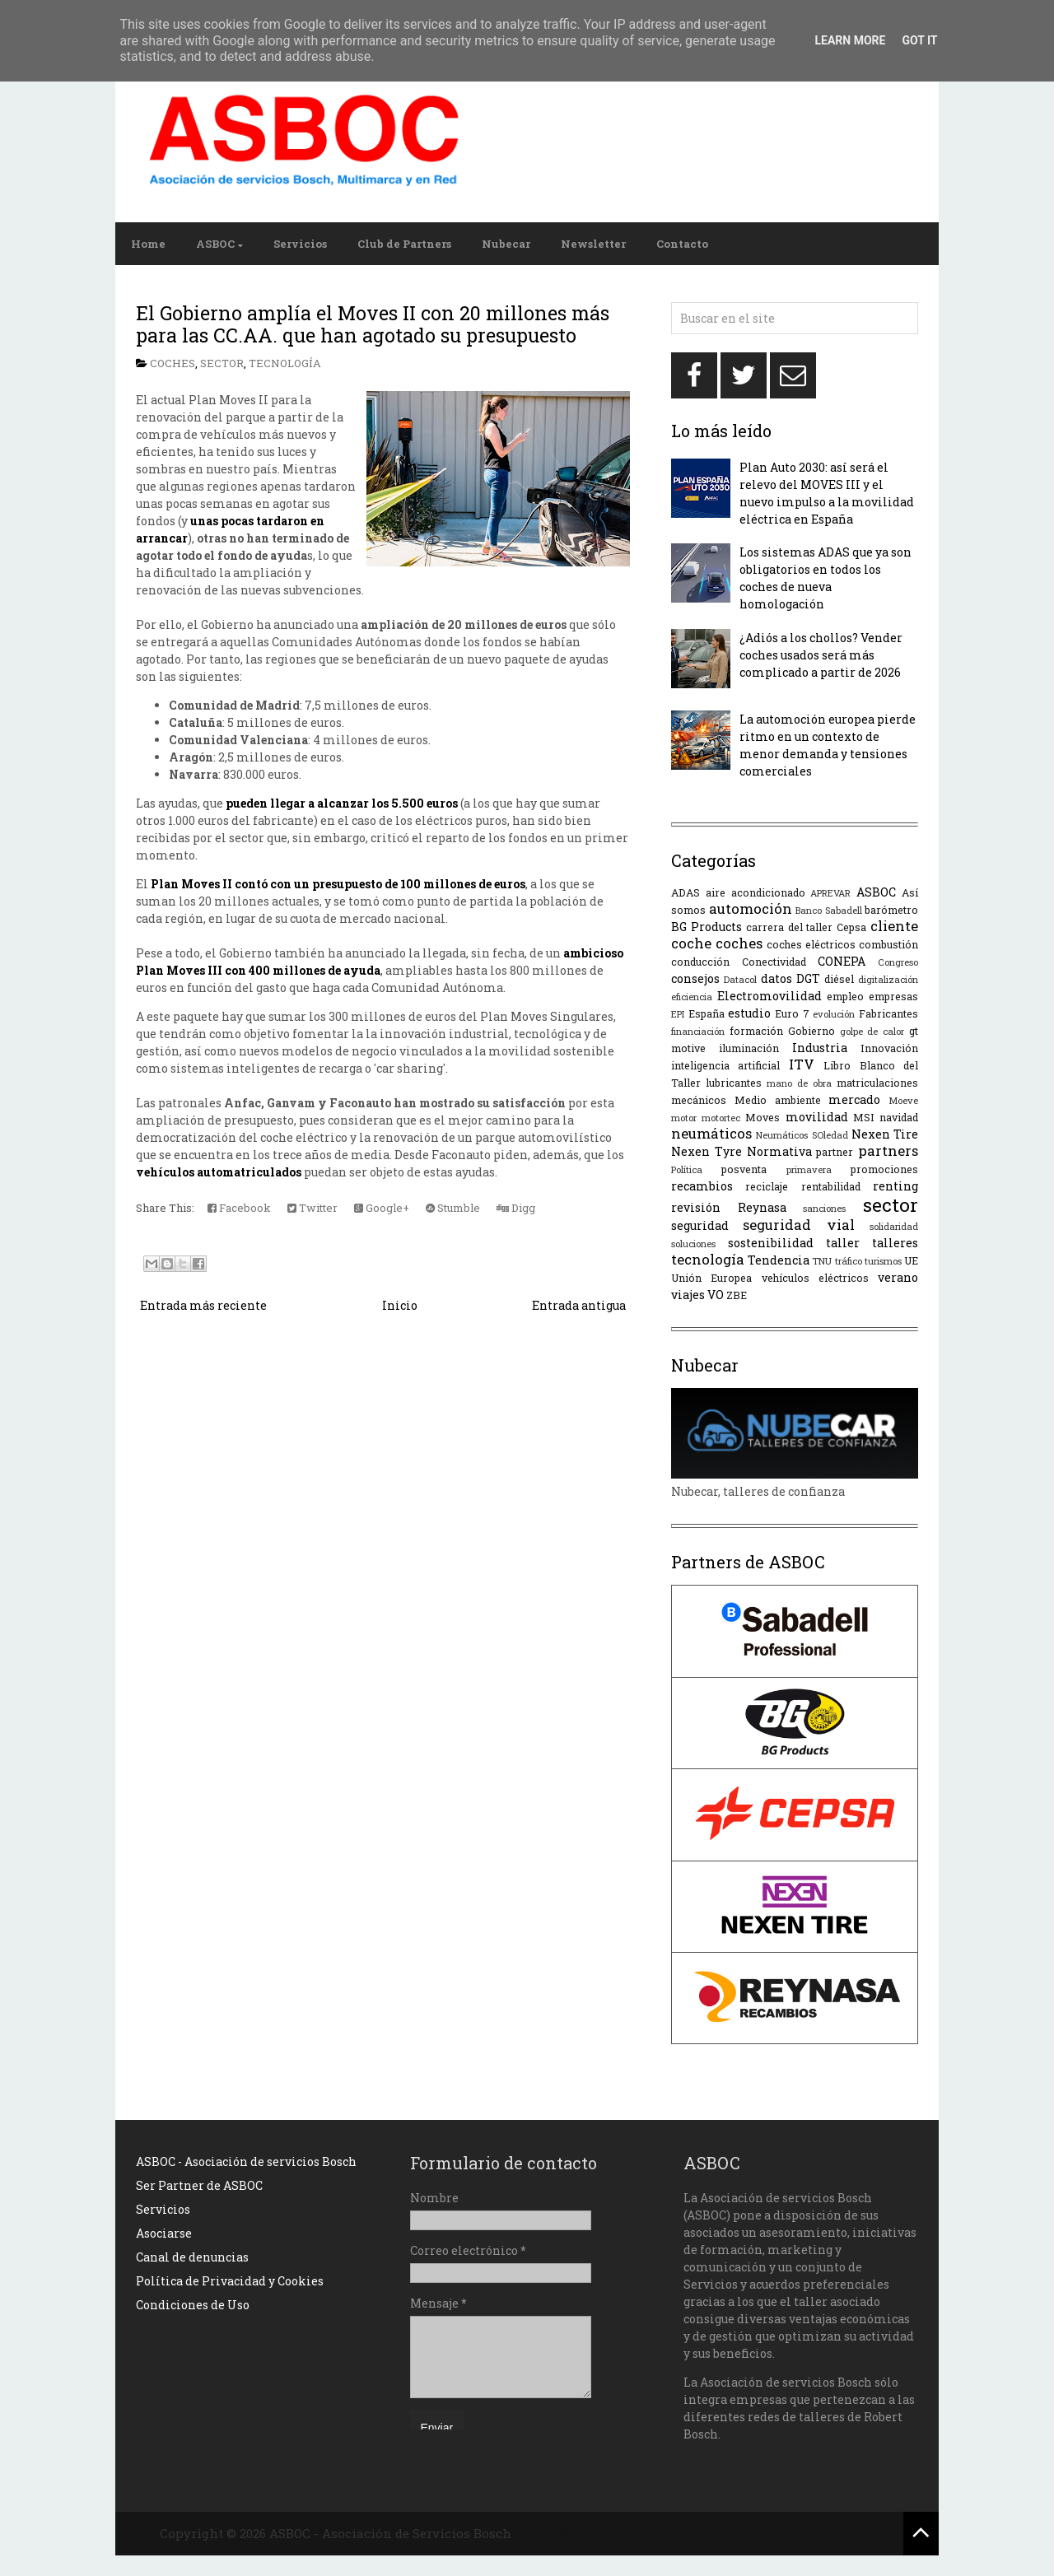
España (706, 1013)
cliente (894, 925)
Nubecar (506, 243)
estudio (749, 1013)
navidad (898, 1117)
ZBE (736, 1295)
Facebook (239, 1207)
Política (686, 1169)
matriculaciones (877, 1082)
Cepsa (851, 927)
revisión (696, 1207)
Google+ (381, 1207)
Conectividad (774, 961)
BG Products (706, 926)
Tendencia (778, 1260)
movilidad (817, 1117)
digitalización (888, 979)
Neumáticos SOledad (801, 1135)
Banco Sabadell (828, 910)
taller (843, 1243)
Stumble (453, 1207)
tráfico (848, 1261)
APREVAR (830, 893)
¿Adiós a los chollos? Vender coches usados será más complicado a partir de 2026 (820, 655)
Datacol (740, 979)
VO (715, 1294)
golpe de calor (872, 1031)
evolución (834, 1014)
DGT (808, 978)
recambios (702, 1186)
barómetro (891, 909)
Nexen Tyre (706, 1151)
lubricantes (734, 1082)
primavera (809, 1169)
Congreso (898, 962)
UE (911, 1260)
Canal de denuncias (192, 2257)
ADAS (685, 892)
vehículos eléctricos (815, 1277)
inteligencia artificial (725, 1065)
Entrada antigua (579, 1305)
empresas (893, 996)
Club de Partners (404, 243)
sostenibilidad (771, 1243)
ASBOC (215, 243)
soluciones (693, 1243)
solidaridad (894, 1226)
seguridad (700, 1225)
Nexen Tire (884, 1134)
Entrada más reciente (203, 1305)
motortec (721, 1117)
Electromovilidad (769, 996)
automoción (750, 908)
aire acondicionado (755, 892)
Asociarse (164, 2233)
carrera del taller (789, 927)
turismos (883, 1261)
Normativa (779, 1151)
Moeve (903, 1100)
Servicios (300, 243)
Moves (762, 1117)
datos (776, 978)
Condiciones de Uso (193, 2305)
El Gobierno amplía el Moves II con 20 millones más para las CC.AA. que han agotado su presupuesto (372, 324)
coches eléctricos (811, 944)
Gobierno (811, 1030)
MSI (863, 1117)
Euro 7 (792, 1013)
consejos (695, 978)
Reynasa (762, 1207)
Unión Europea (711, 1277)
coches (172, 363)
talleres (895, 1243)
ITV (801, 1064)
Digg (516, 1207)
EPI (677, 1014)
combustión (888, 944)
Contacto (682, 243)
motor (684, 1117)
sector (222, 363)
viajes (688, 1294)
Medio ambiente (778, 1099)
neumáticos (711, 1133)
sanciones (824, 1208)
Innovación (889, 1048)
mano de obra (799, 1083)
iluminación (749, 1048)
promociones (884, 1169)
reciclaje (766, 1186)
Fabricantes (888, 1013)
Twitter (312, 1207)
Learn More (849, 40)
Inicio (399, 1305)
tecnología (285, 363)
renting (895, 1186)
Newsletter (593, 243)
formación (756, 1030)
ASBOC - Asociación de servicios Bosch (246, 2161)
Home (148, 243)
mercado (854, 1099)
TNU (822, 1261)
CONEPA (841, 961)
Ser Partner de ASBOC (199, 2185)
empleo (845, 996)
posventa (744, 1169)
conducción (700, 961)
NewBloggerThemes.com (707, 2533)
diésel (839, 978)
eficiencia (691, 996)
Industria (819, 1047)
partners (888, 1150)
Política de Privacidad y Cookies (230, 2281)
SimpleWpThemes (571, 2533)
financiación (698, 1031)
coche (691, 943)
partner (834, 1151)
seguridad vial (798, 1224)
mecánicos (698, 1099)
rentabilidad (830, 1186)
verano (898, 1277)
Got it (919, 40)
